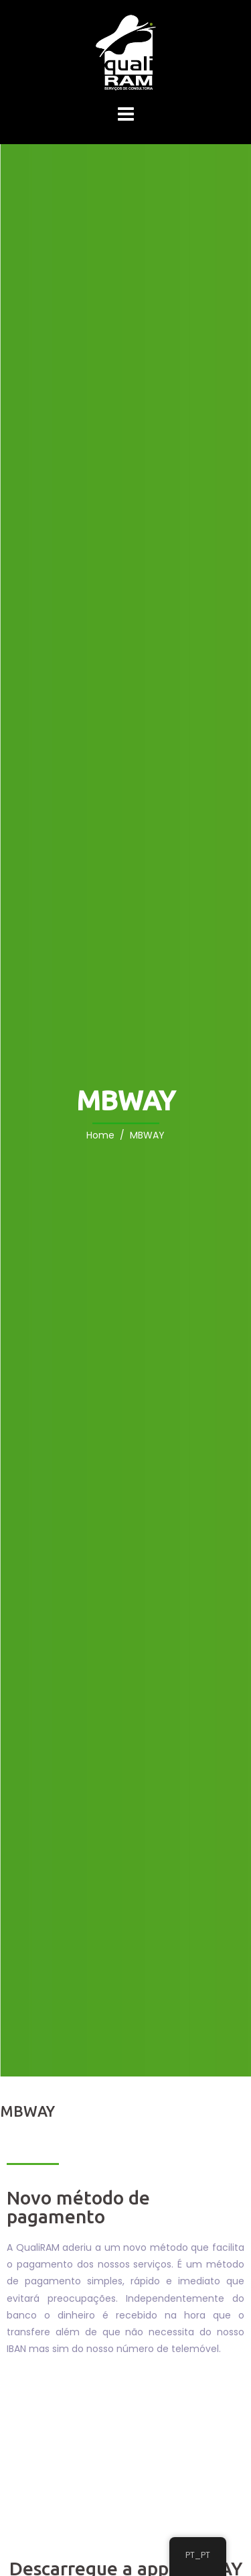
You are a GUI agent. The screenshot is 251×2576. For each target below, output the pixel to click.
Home (100, 1136)
